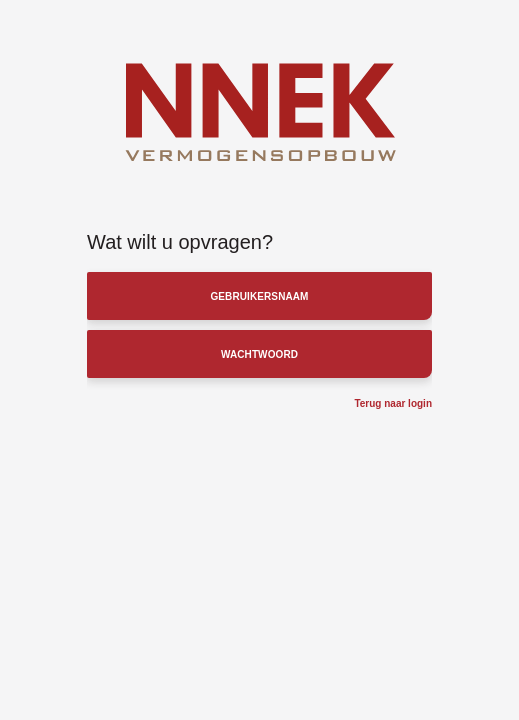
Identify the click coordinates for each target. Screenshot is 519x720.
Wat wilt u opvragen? (180, 242)
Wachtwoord (259, 354)
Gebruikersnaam (259, 296)
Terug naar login (393, 403)
